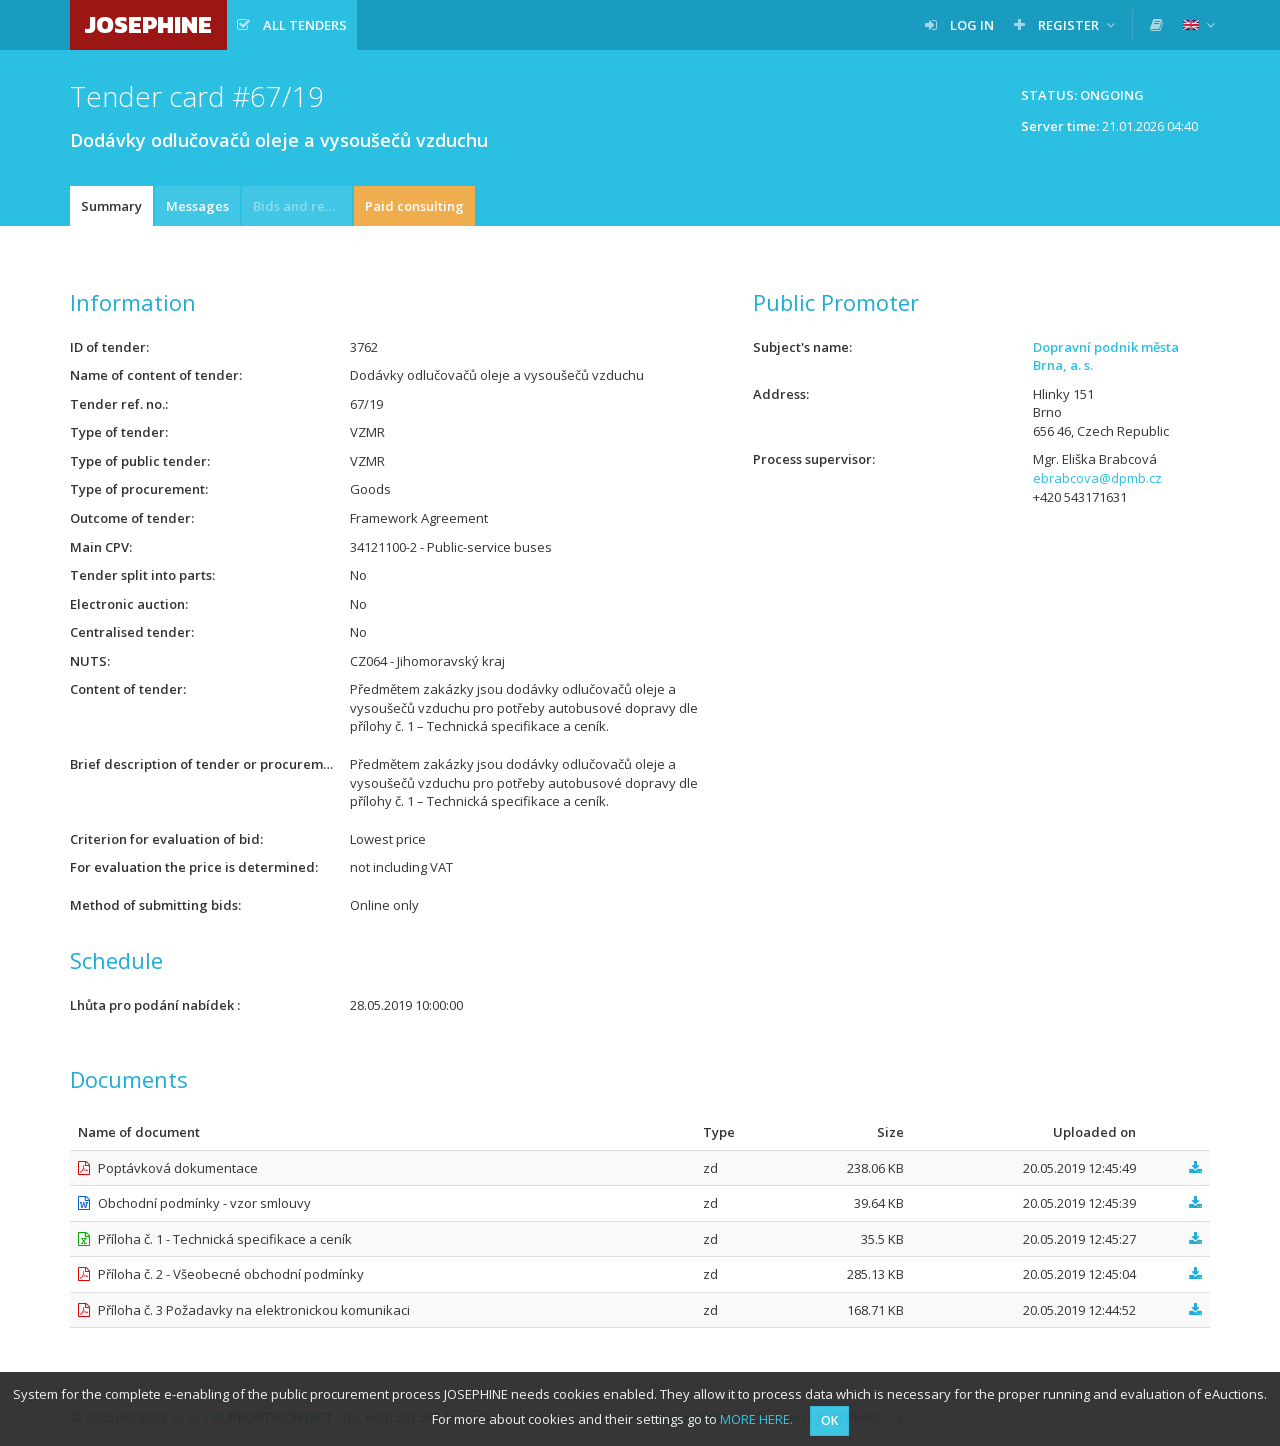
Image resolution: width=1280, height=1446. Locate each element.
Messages (197, 206)
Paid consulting (414, 206)
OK (829, 1420)
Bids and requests (302, 206)
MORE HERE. (756, 1419)
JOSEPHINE (148, 24)
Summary (111, 206)
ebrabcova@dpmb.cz (1097, 478)
